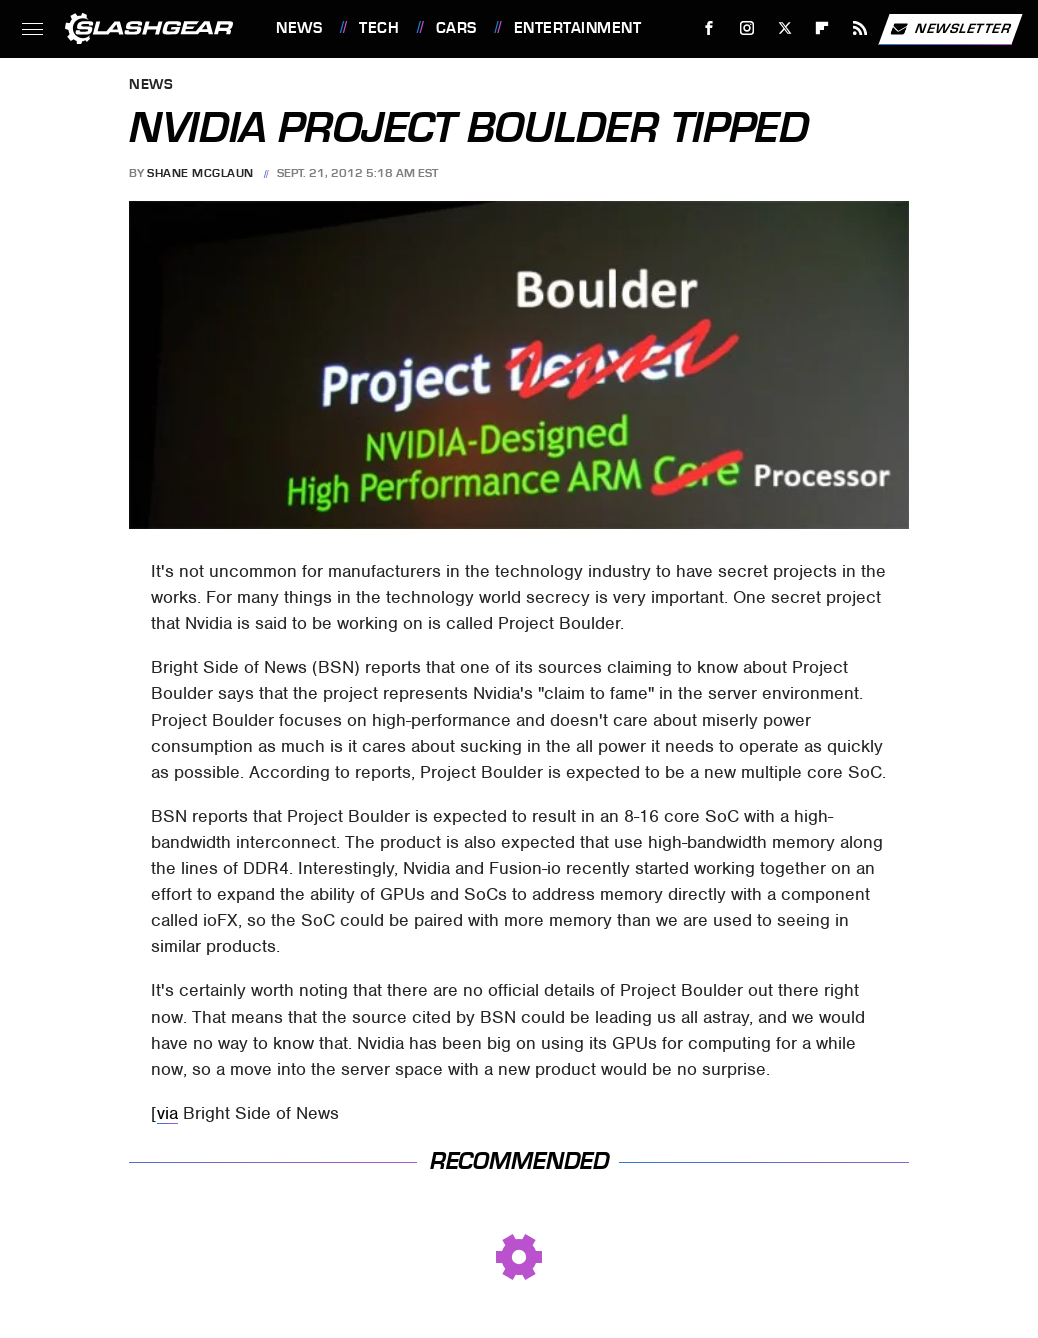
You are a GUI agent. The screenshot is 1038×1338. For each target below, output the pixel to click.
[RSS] (860, 28)
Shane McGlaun (200, 173)
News (299, 28)
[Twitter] (784, 28)
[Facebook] (709, 28)
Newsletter (950, 29)
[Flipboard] (822, 28)
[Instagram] (747, 28)
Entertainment (578, 28)
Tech (379, 28)
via (167, 1113)
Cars (456, 28)
